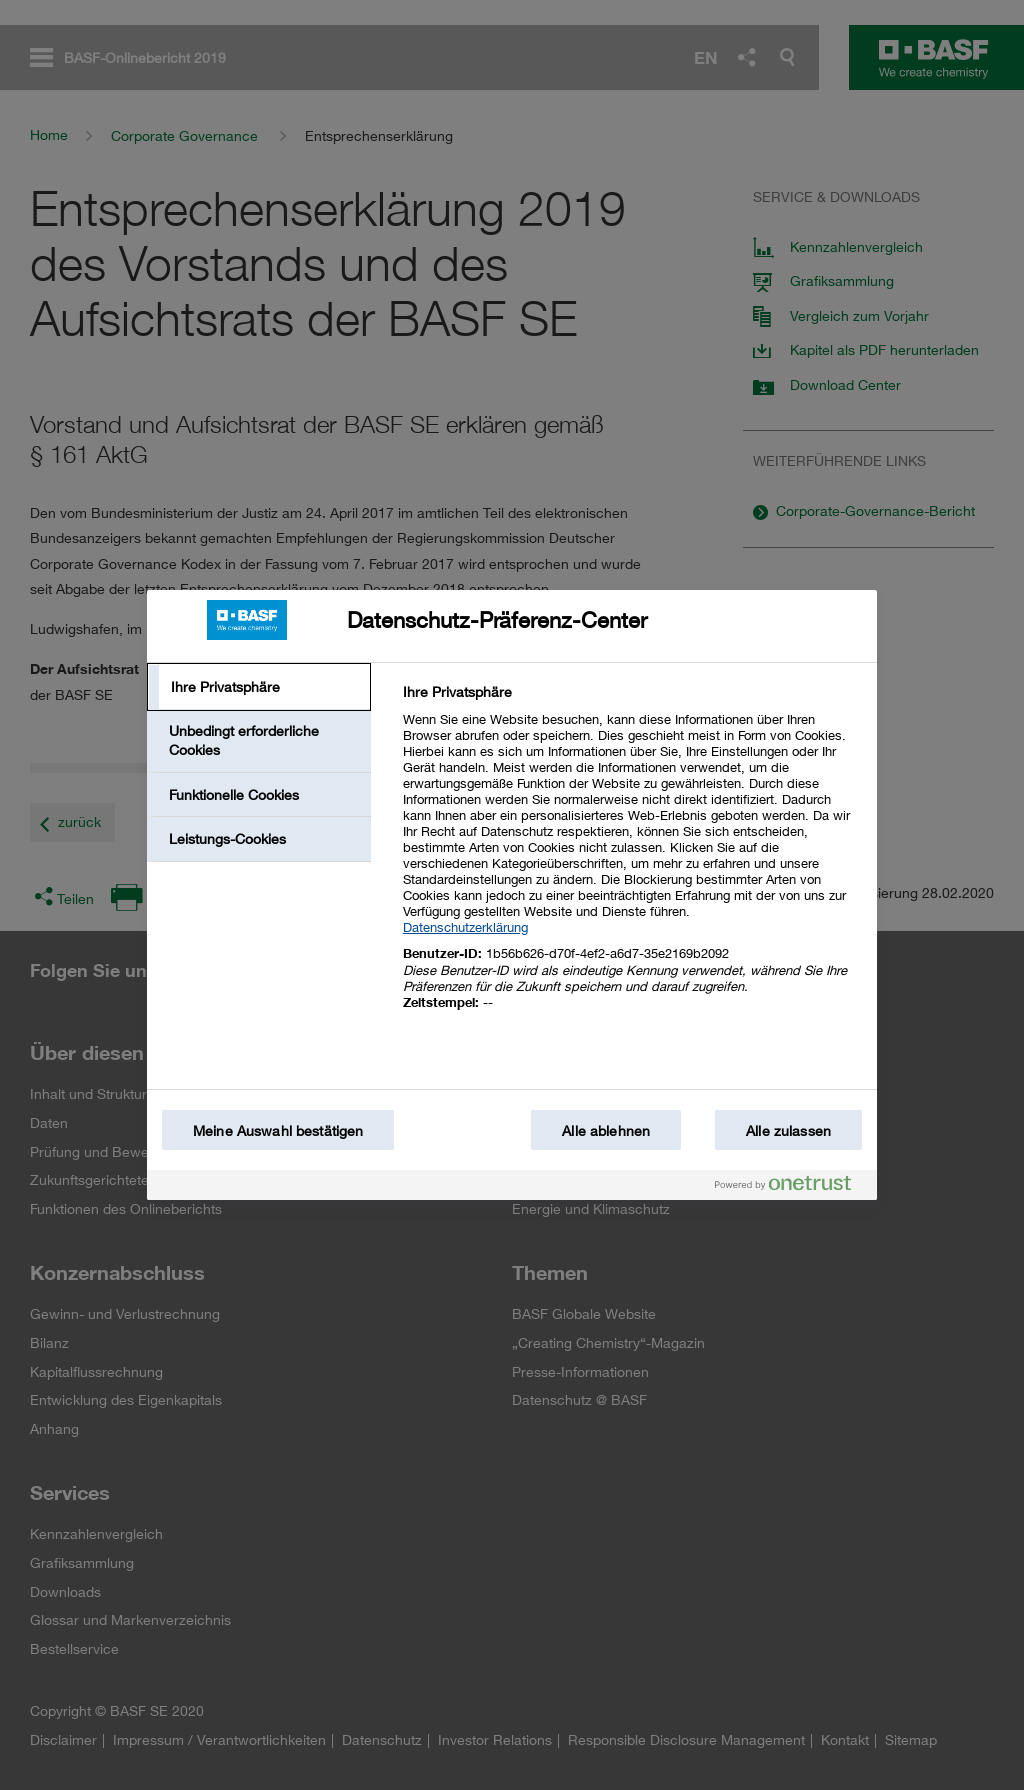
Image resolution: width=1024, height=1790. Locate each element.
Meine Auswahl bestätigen (278, 1130)
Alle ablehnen (606, 1130)
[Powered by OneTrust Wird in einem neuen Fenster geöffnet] (791, 1187)
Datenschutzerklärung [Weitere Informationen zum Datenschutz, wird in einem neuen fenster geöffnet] (465, 927)
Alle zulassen (788, 1130)
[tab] (259, 687)
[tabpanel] (631, 858)
